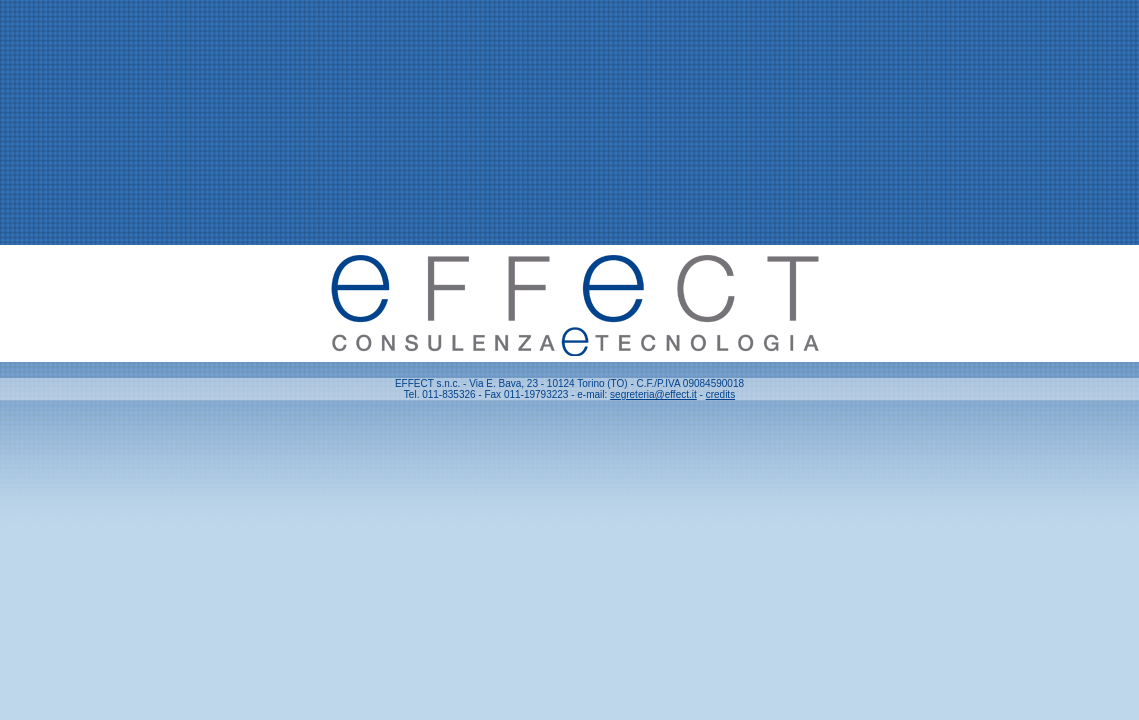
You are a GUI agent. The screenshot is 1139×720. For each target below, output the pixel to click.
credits (720, 394)
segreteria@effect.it (653, 394)
